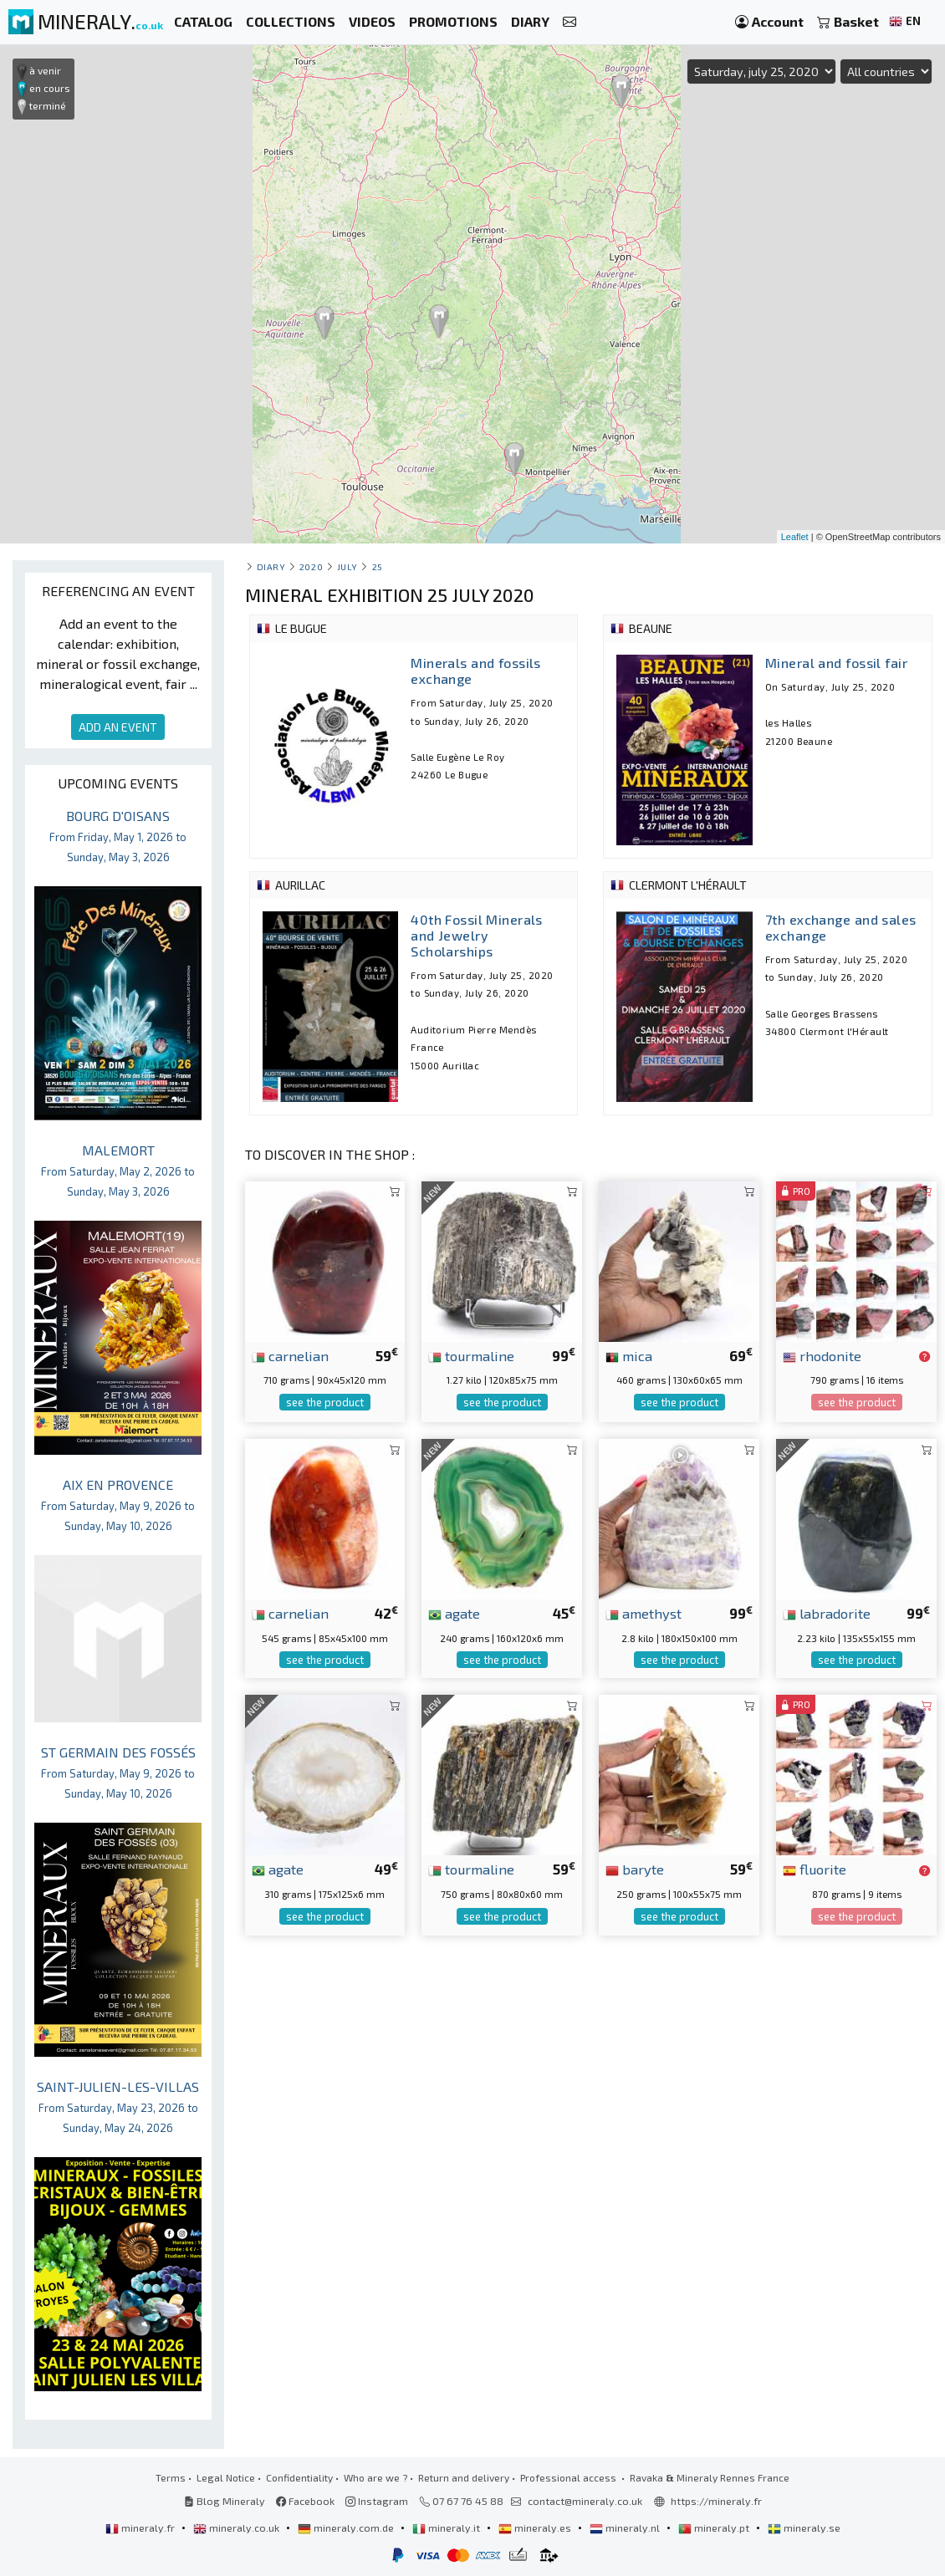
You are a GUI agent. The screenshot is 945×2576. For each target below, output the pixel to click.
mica (628, 1355)
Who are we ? (375, 2477)
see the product (325, 1402)
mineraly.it (447, 2527)
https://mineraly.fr (716, 2501)
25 (377, 566)
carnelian (290, 1355)
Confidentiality (299, 2477)
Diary (271, 566)
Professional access (569, 2477)
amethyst (643, 1612)
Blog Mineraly (224, 2501)
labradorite (827, 1612)
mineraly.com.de (347, 2527)
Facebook (305, 2501)
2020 (311, 566)
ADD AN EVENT (118, 727)
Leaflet (795, 537)
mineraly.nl (626, 2527)
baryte (634, 1868)
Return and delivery (463, 2477)
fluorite (814, 1868)
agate (454, 1612)
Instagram (376, 2501)
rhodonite (822, 1355)
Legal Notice (226, 2477)
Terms (171, 2477)
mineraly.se (804, 2527)
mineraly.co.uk (237, 2527)
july (347, 566)
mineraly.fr (141, 2527)
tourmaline (471, 1355)
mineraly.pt (715, 2527)
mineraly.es (536, 2527)
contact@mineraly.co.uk (585, 2501)
